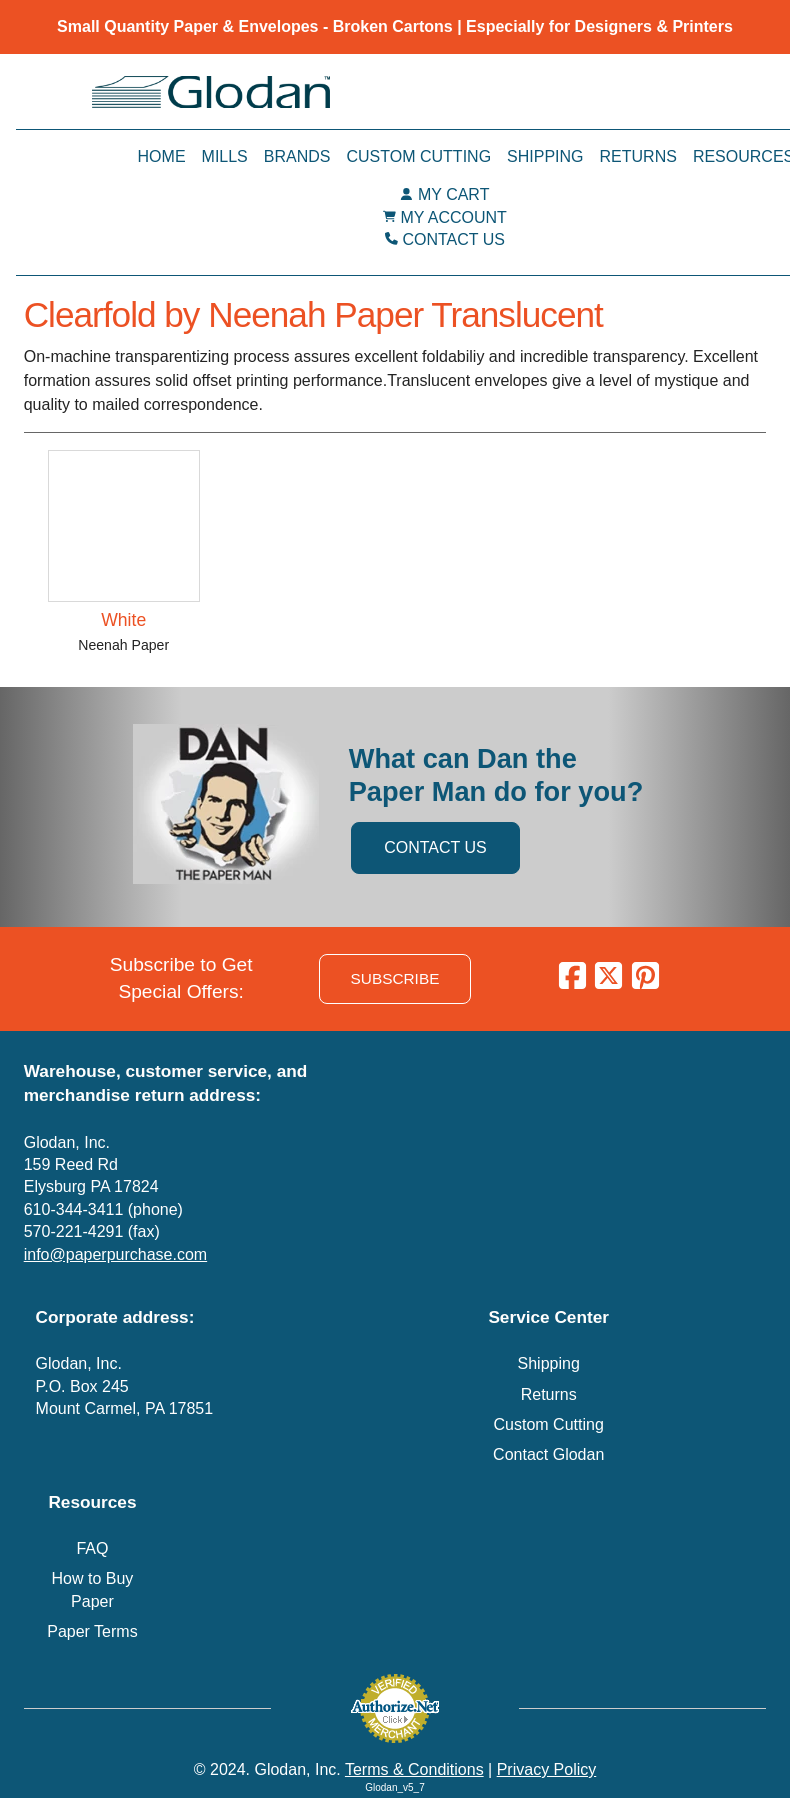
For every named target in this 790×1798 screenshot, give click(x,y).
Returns (638, 156)
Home (162, 156)
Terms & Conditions (414, 1769)
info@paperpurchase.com (115, 1254)
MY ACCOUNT (454, 217)
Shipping (545, 156)
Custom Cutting (418, 156)
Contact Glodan (548, 1454)
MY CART (453, 194)
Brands (297, 156)
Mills (225, 156)
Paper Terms (92, 1631)
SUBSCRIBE (395, 978)
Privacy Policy (547, 1769)
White (123, 620)
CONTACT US (453, 239)
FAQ (92, 1548)
